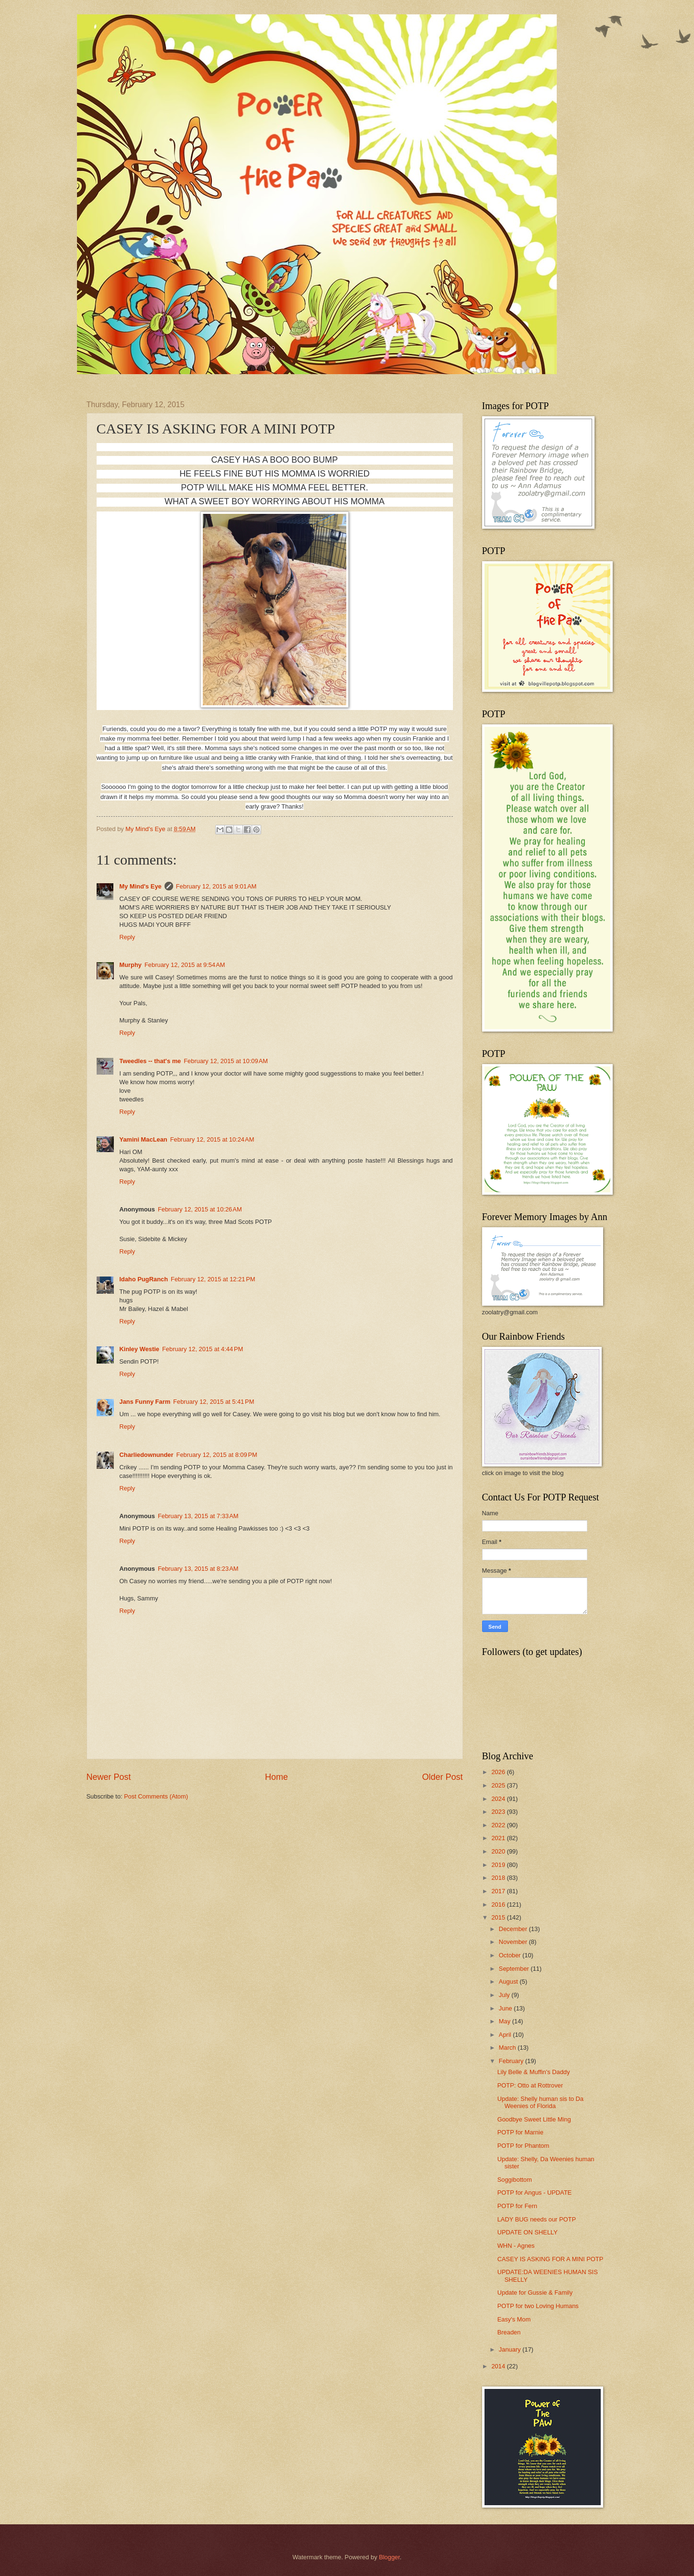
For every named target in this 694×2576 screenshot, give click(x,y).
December (514, 1928)
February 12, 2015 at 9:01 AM (216, 886)
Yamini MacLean (143, 1139)
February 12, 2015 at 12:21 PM (213, 1279)
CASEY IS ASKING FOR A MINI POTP (550, 2259)
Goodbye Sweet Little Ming (534, 2119)
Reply (127, 937)
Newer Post (109, 1777)
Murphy (131, 964)
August (509, 1981)
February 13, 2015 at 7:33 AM (198, 1516)
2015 (499, 1917)
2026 (499, 1772)
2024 (499, 1798)
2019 (499, 1864)
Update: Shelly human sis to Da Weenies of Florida (540, 2102)
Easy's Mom (514, 2319)
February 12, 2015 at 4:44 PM (202, 1349)
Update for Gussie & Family (535, 2292)
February (512, 2061)
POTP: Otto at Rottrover (530, 2085)
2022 (499, 1825)
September (515, 1968)
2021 (499, 1838)
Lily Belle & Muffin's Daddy (533, 2072)
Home (276, 1777)
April (506, 2034)
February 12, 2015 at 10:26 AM (200, 1209)
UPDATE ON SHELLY (527, 2232)
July (505, 1995)
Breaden (509, 2332)
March (508, 2047)
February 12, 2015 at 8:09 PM (216, 1454)
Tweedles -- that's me (150, 1061)
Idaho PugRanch (144, 1279)
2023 (499, 1811)
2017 (499, 1891)
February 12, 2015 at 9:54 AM (184, 964)
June (506, 2008)
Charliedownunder (147, 1454)
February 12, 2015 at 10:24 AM (212, 1139)
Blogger (389, 2557)
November (514, 1941)
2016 (499, 1904)
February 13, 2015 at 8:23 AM (198, 1568)
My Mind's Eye (141, 886)
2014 (499, 2366)
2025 (499, 1785)
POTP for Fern (517, 2206)
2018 (499, 1877)
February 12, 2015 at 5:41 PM (213, 1401)
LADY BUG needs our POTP (536, 2219)
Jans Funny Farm (145, 1401)
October (510, 1955)
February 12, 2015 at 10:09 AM (226, 1061)
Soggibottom (514, 2179)
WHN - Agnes (516, 2245)
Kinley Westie (139, 1349)
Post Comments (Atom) (156, 1796)
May (505, 2021)
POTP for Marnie (520, 2132)
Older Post (442, 1777)
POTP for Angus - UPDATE (534, 2192)
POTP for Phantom (523, 2145)
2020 (499, 1851)
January (510, 2349)
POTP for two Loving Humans (538, 2306)
